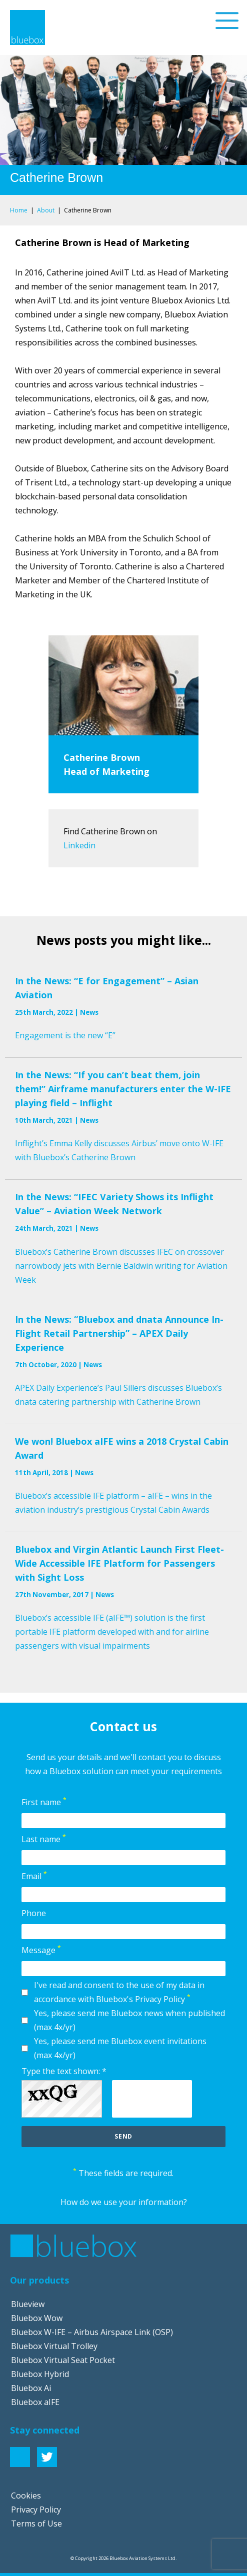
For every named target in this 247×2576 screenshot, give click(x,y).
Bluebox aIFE (35, 2402)
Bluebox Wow (36, 2318)
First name (44, 1802)
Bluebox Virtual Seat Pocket (63, 2360)
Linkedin (80, 845)
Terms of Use (36, 2523)
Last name (44, 1839)
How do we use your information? (123, 2202)
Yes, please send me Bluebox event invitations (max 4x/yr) (120, 2048)
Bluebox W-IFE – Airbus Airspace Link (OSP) (92, 2332)
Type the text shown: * (64, 2071)
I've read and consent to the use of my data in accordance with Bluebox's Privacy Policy (119, 1992)
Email (34, 1876)
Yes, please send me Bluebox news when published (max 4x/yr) (129, 2020)
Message (41, 1950)
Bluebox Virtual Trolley (54, 2346)
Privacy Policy (36, 2509)
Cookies (26, 2495)
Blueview (27, 2304)
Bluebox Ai (31, 2388)
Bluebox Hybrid (40, 2374)
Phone (34, 1913)
